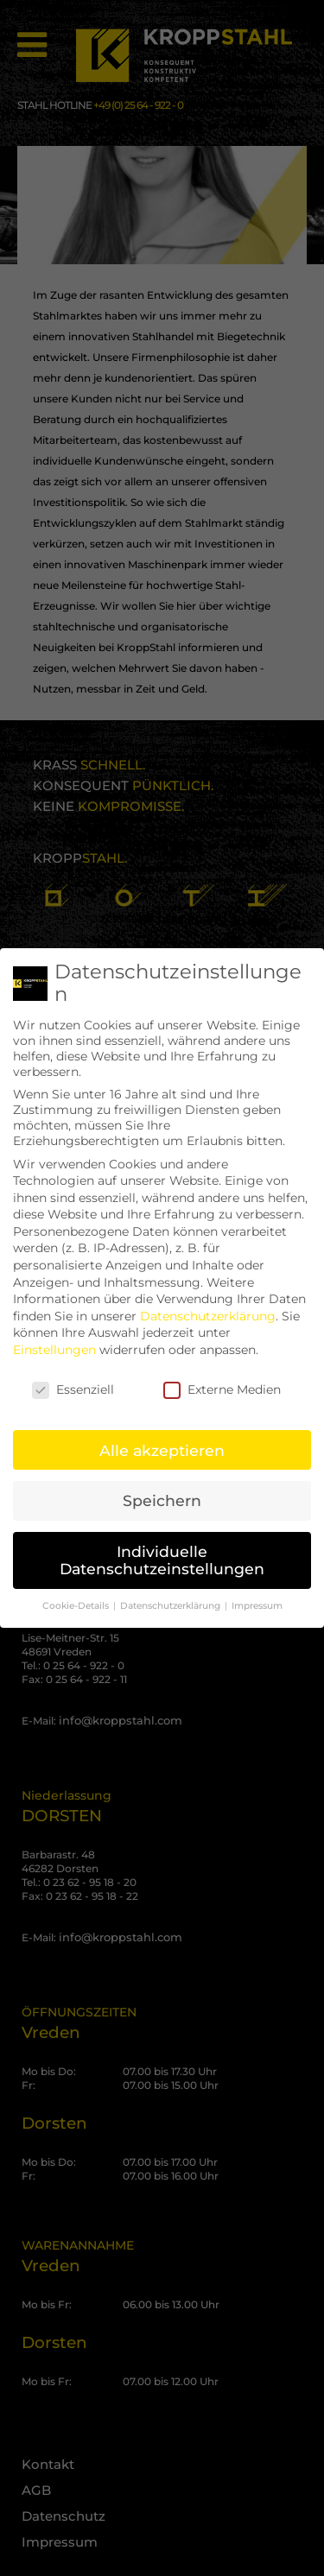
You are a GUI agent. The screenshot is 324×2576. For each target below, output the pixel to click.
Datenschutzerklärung (208, 1302)
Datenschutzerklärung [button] (171, 1592)
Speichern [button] (162, 1487)
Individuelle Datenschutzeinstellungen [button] (162, 1547)
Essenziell (73, 1375)
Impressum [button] (257, 1592)
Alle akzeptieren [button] (162, 1436)
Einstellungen (54, 1336)
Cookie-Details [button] (76, 1592)
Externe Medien (222, 1375)
